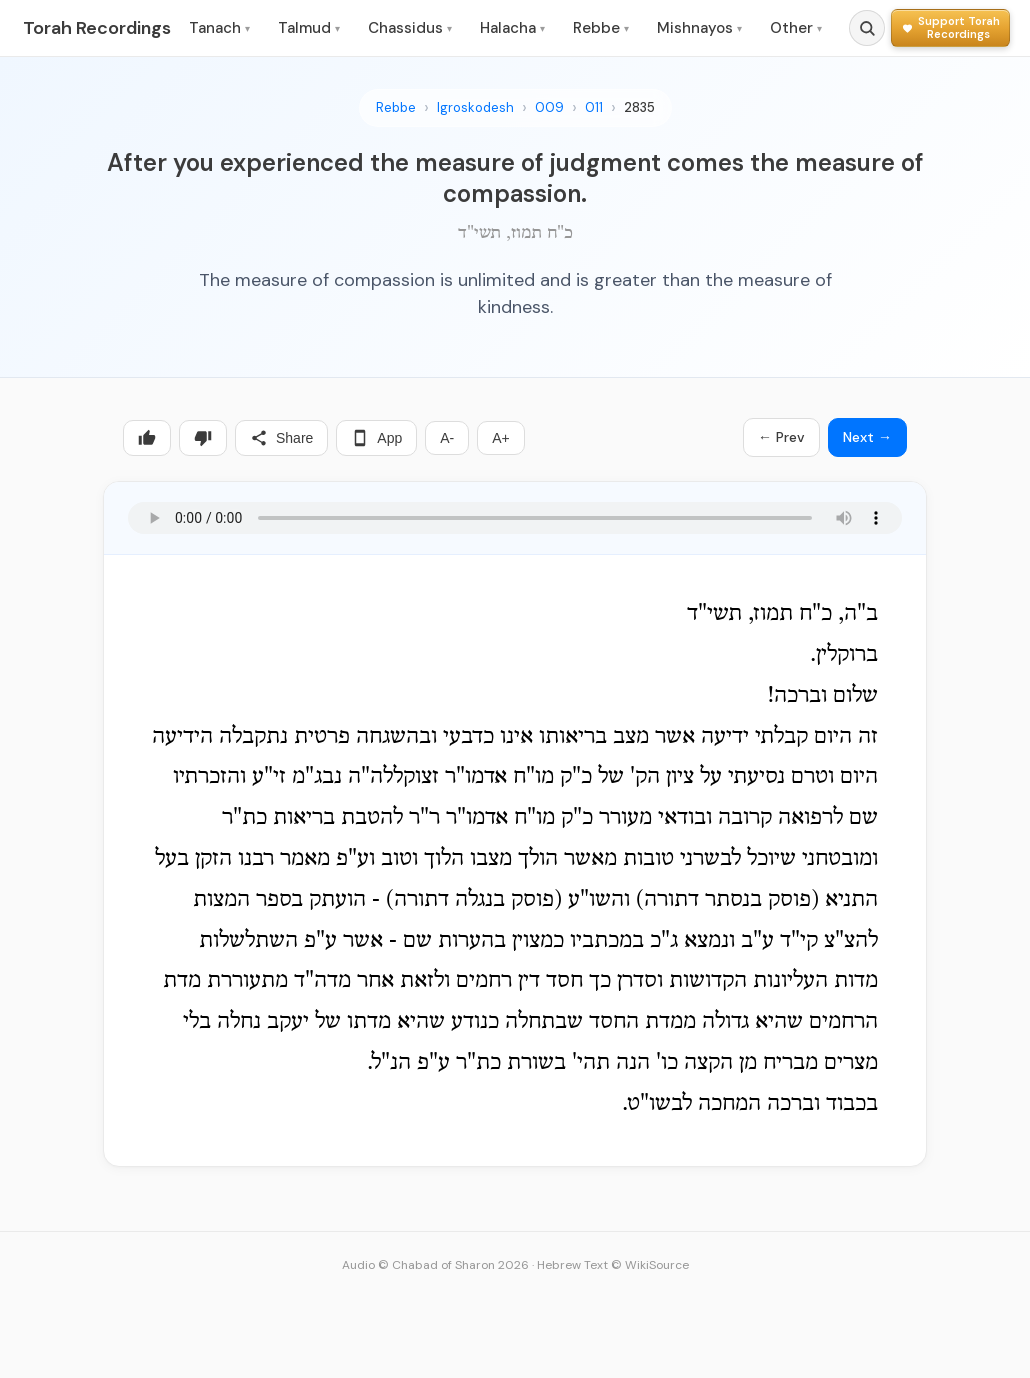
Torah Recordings (97, 28)
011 (594, 107)
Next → (867, 437)
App (376, 438)
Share (281, 438)
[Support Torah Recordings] (950, 27)
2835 (639, 107)
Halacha (512, 28)
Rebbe (601, 28)
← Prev (781, 437)
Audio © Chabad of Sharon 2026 (435, 1265)
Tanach (219, 28)
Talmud (309, 28)
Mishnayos (699, 28)
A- (447, 438)
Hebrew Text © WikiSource (613, 1265)
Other (796, 28)
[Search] (867, 28)
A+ (501, 438)
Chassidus (410, 28)
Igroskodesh (475, 107)
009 (549, 107)
